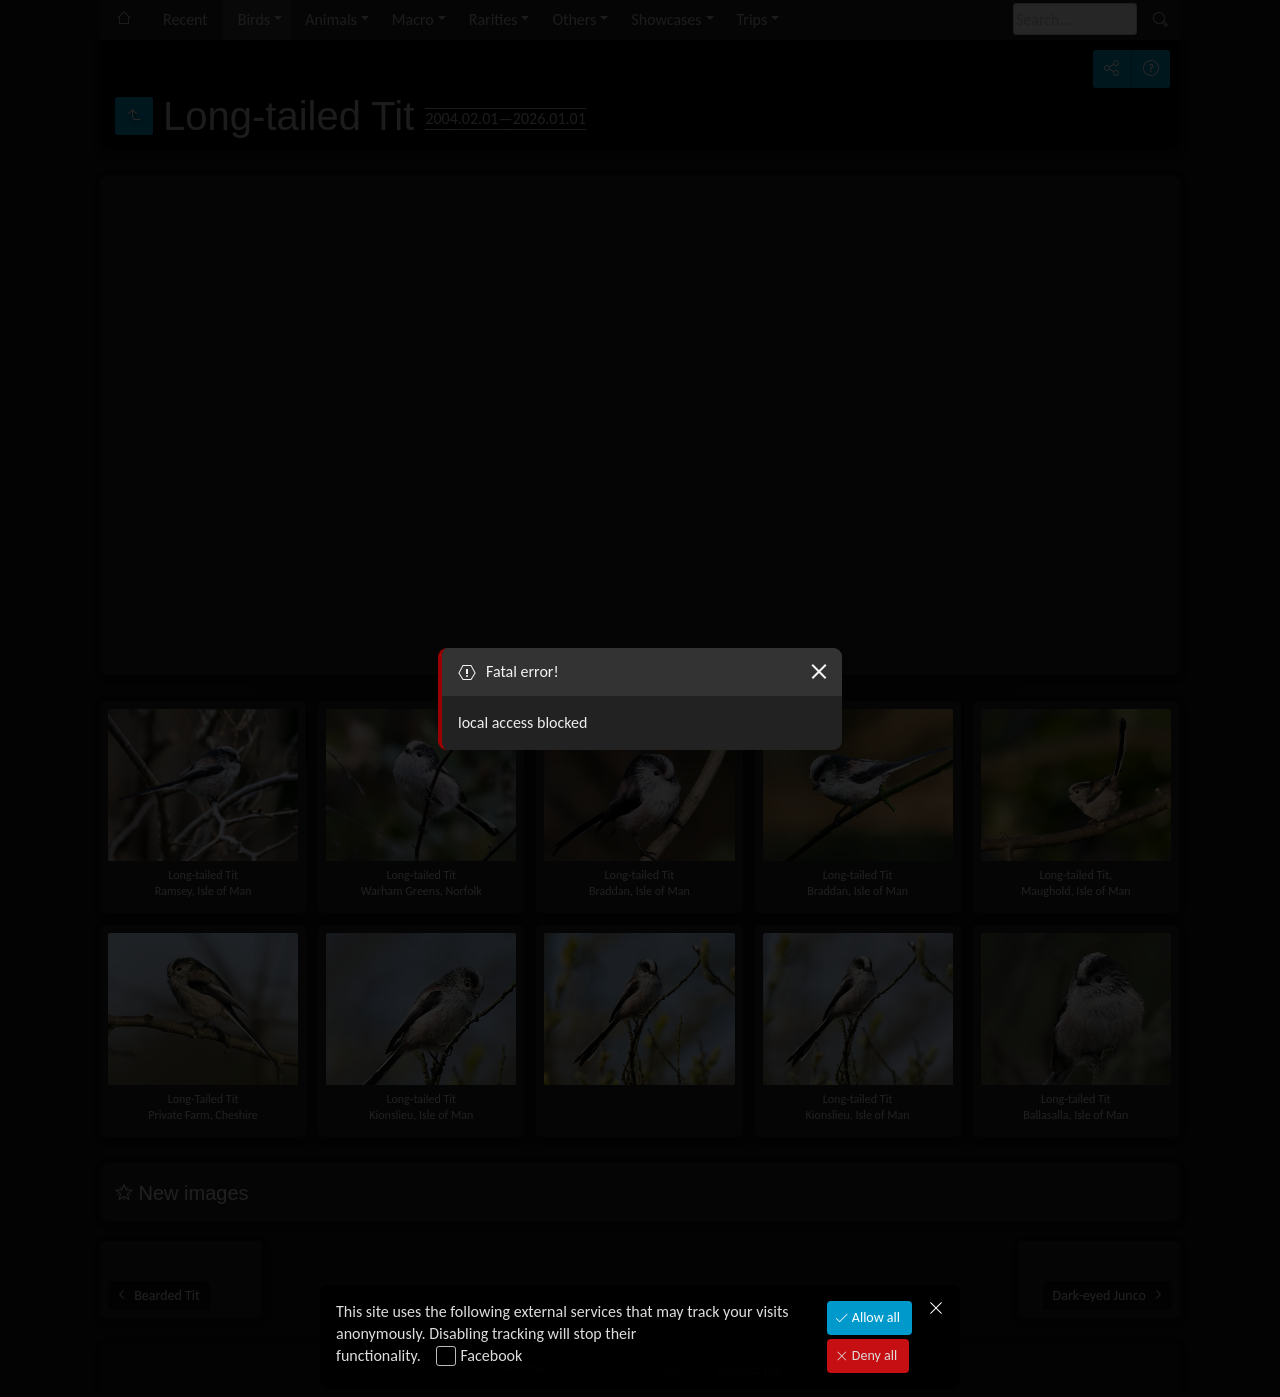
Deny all (873, 1355)
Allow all (874, 1317)
